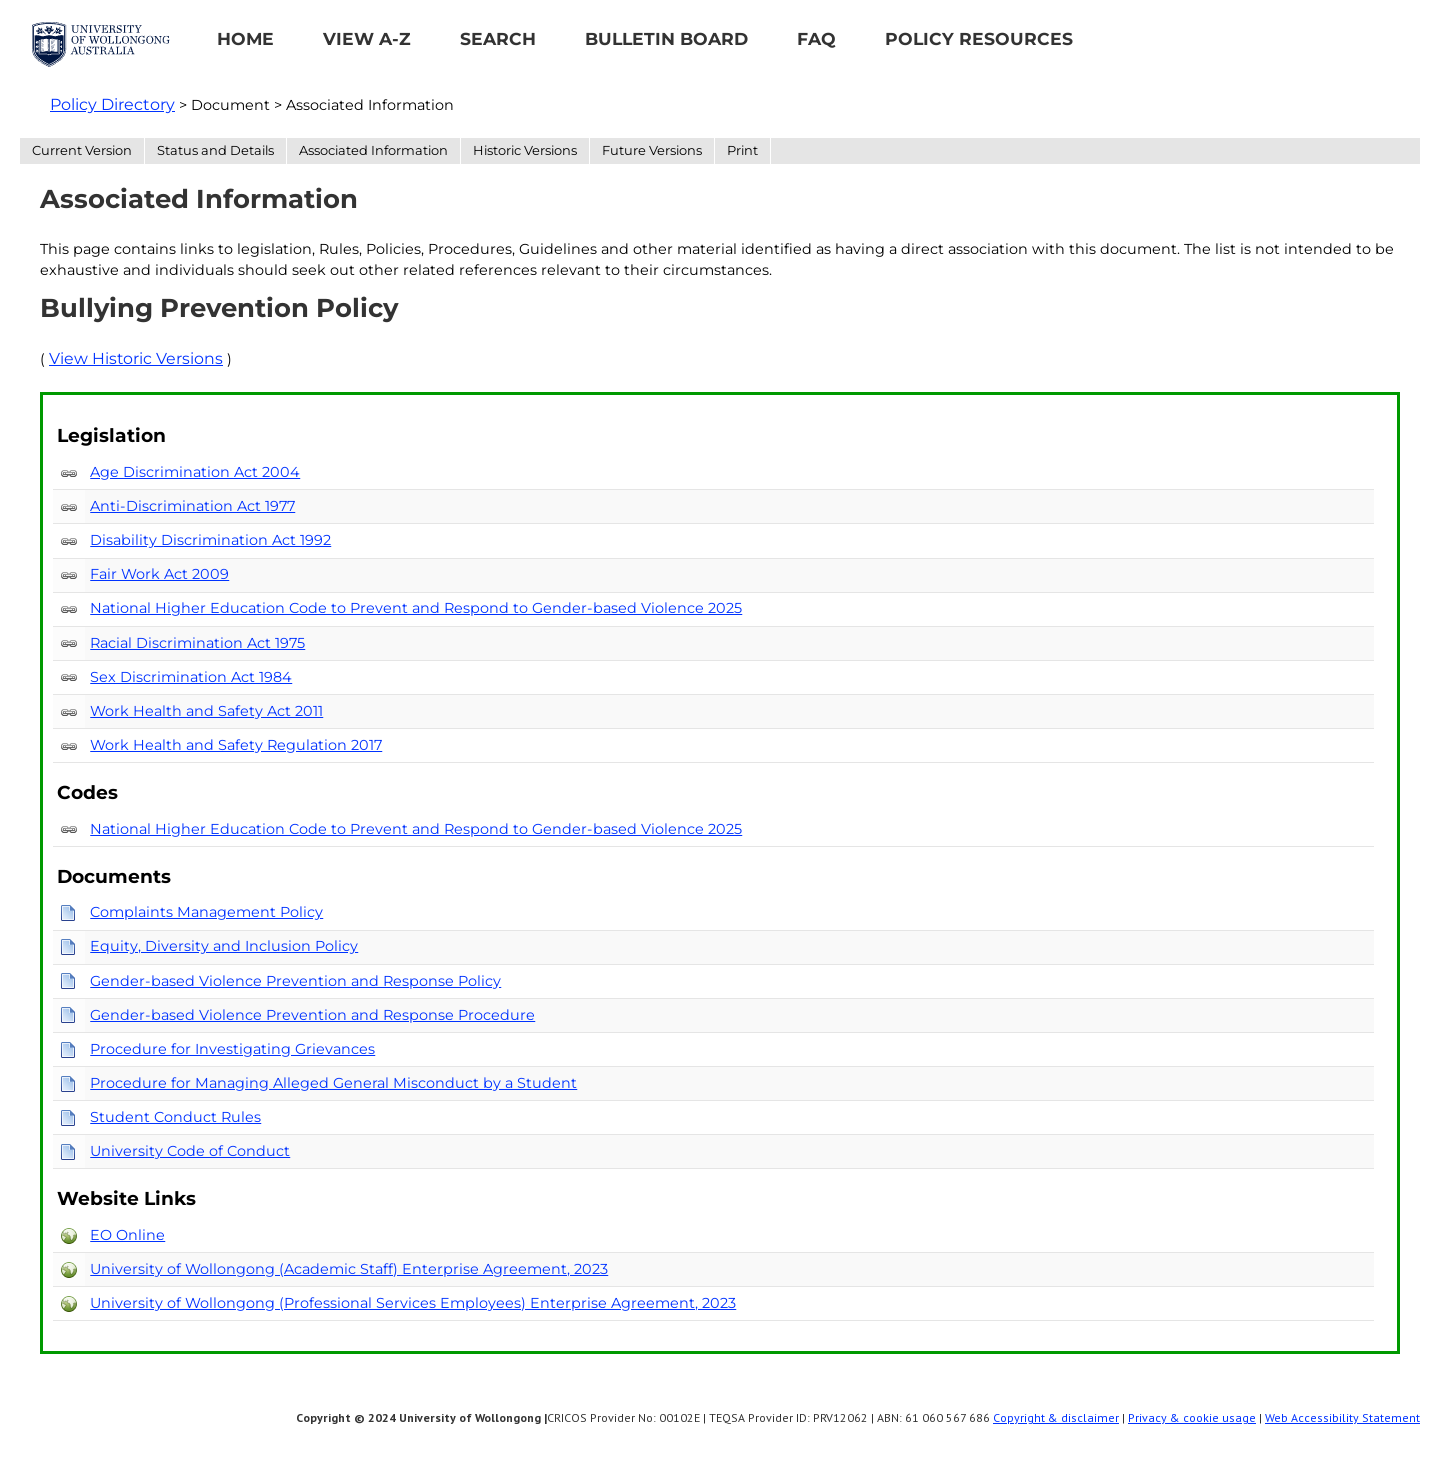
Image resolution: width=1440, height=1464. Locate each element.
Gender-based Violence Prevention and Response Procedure (312, 1015)
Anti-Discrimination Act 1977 (192, 506)
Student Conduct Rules (175, 1117)
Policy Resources (979, 38)
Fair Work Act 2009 (159, 574)
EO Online (127, 1235)
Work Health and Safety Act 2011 (206, 711)
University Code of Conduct (190, 1151)
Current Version (82, 150)
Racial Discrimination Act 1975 (197, 643)
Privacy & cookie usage (1192, 1417)
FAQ (816, 38)
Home (245, 38)
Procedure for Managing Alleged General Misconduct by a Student (333, 1083)
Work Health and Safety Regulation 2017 (236, 745)
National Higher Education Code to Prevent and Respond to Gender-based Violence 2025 (416, 608)
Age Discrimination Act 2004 (195, 472)
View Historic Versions (136, 358)
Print (742, 150)
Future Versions (652, 150)
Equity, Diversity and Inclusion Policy (224, 946)
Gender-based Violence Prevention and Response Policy (295, 981)
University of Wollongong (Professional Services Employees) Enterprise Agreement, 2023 (413, 1303)
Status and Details (215, 150)
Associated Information (373, 150)
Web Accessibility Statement (1342, 1417)
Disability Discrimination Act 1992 (210, 540)
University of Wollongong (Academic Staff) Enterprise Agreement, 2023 (349, 1269)
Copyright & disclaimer (1056, 1417)
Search (498, 38)
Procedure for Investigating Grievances (232, 1049)
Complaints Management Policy (206, 912)
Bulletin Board (666, 38)
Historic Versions (525, 150)
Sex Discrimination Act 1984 (191, 677)
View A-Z (367, 38)
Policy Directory (112, 104)
